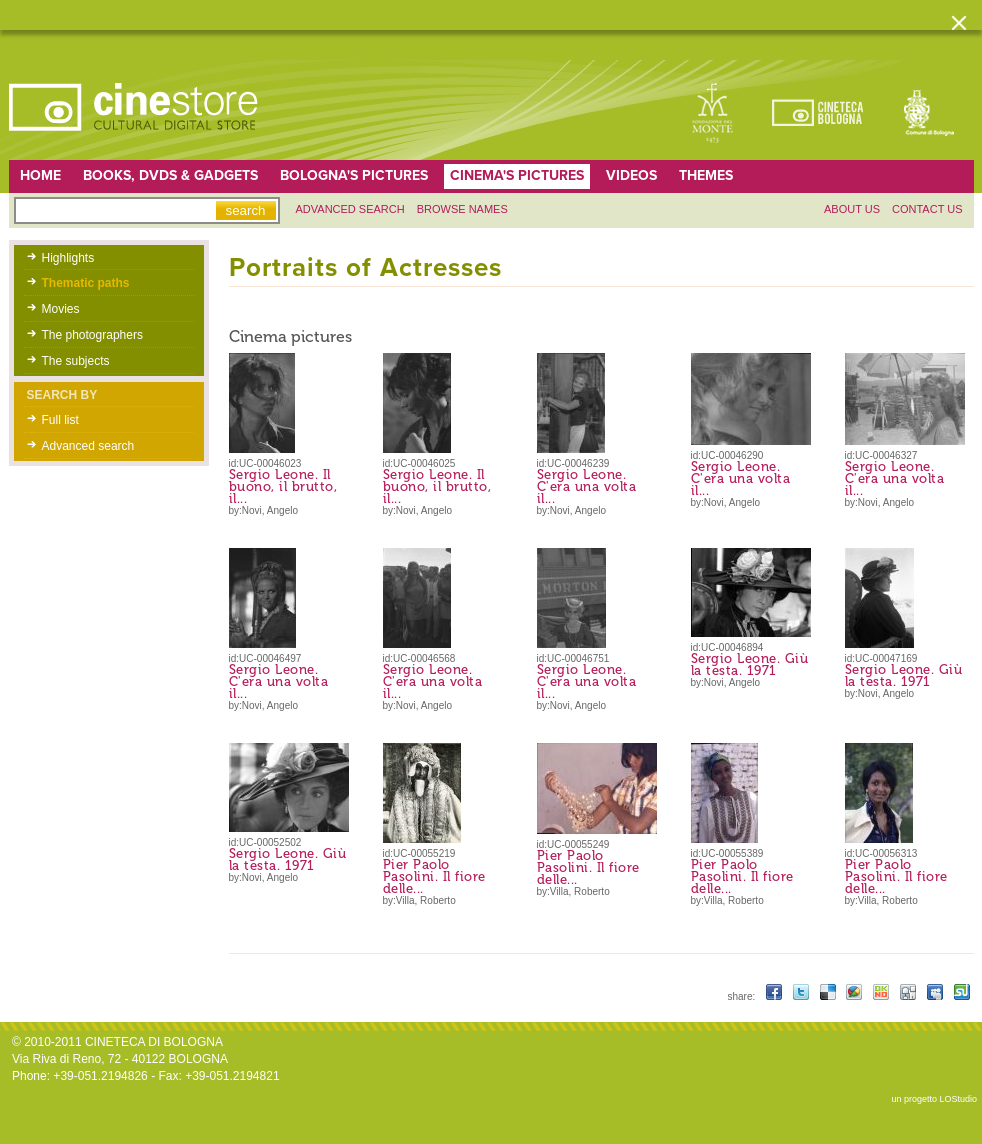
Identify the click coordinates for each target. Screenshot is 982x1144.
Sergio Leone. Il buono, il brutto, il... (283, 486)
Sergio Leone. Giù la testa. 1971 (750, 664)
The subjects (76, 361)
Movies (61, 309)
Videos (631, 175)
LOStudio (958, 1099)
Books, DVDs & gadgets (170, 175)
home (40, 175)
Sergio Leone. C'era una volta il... (587, 486)
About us (852, 209)
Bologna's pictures (354, 175)
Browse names (462, 209)
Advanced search (350, 209)
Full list (60, 420)
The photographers (92, 335)
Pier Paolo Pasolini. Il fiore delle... (434, 876)
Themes (706, 175)
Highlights (68, 258)
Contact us (927, 209)
